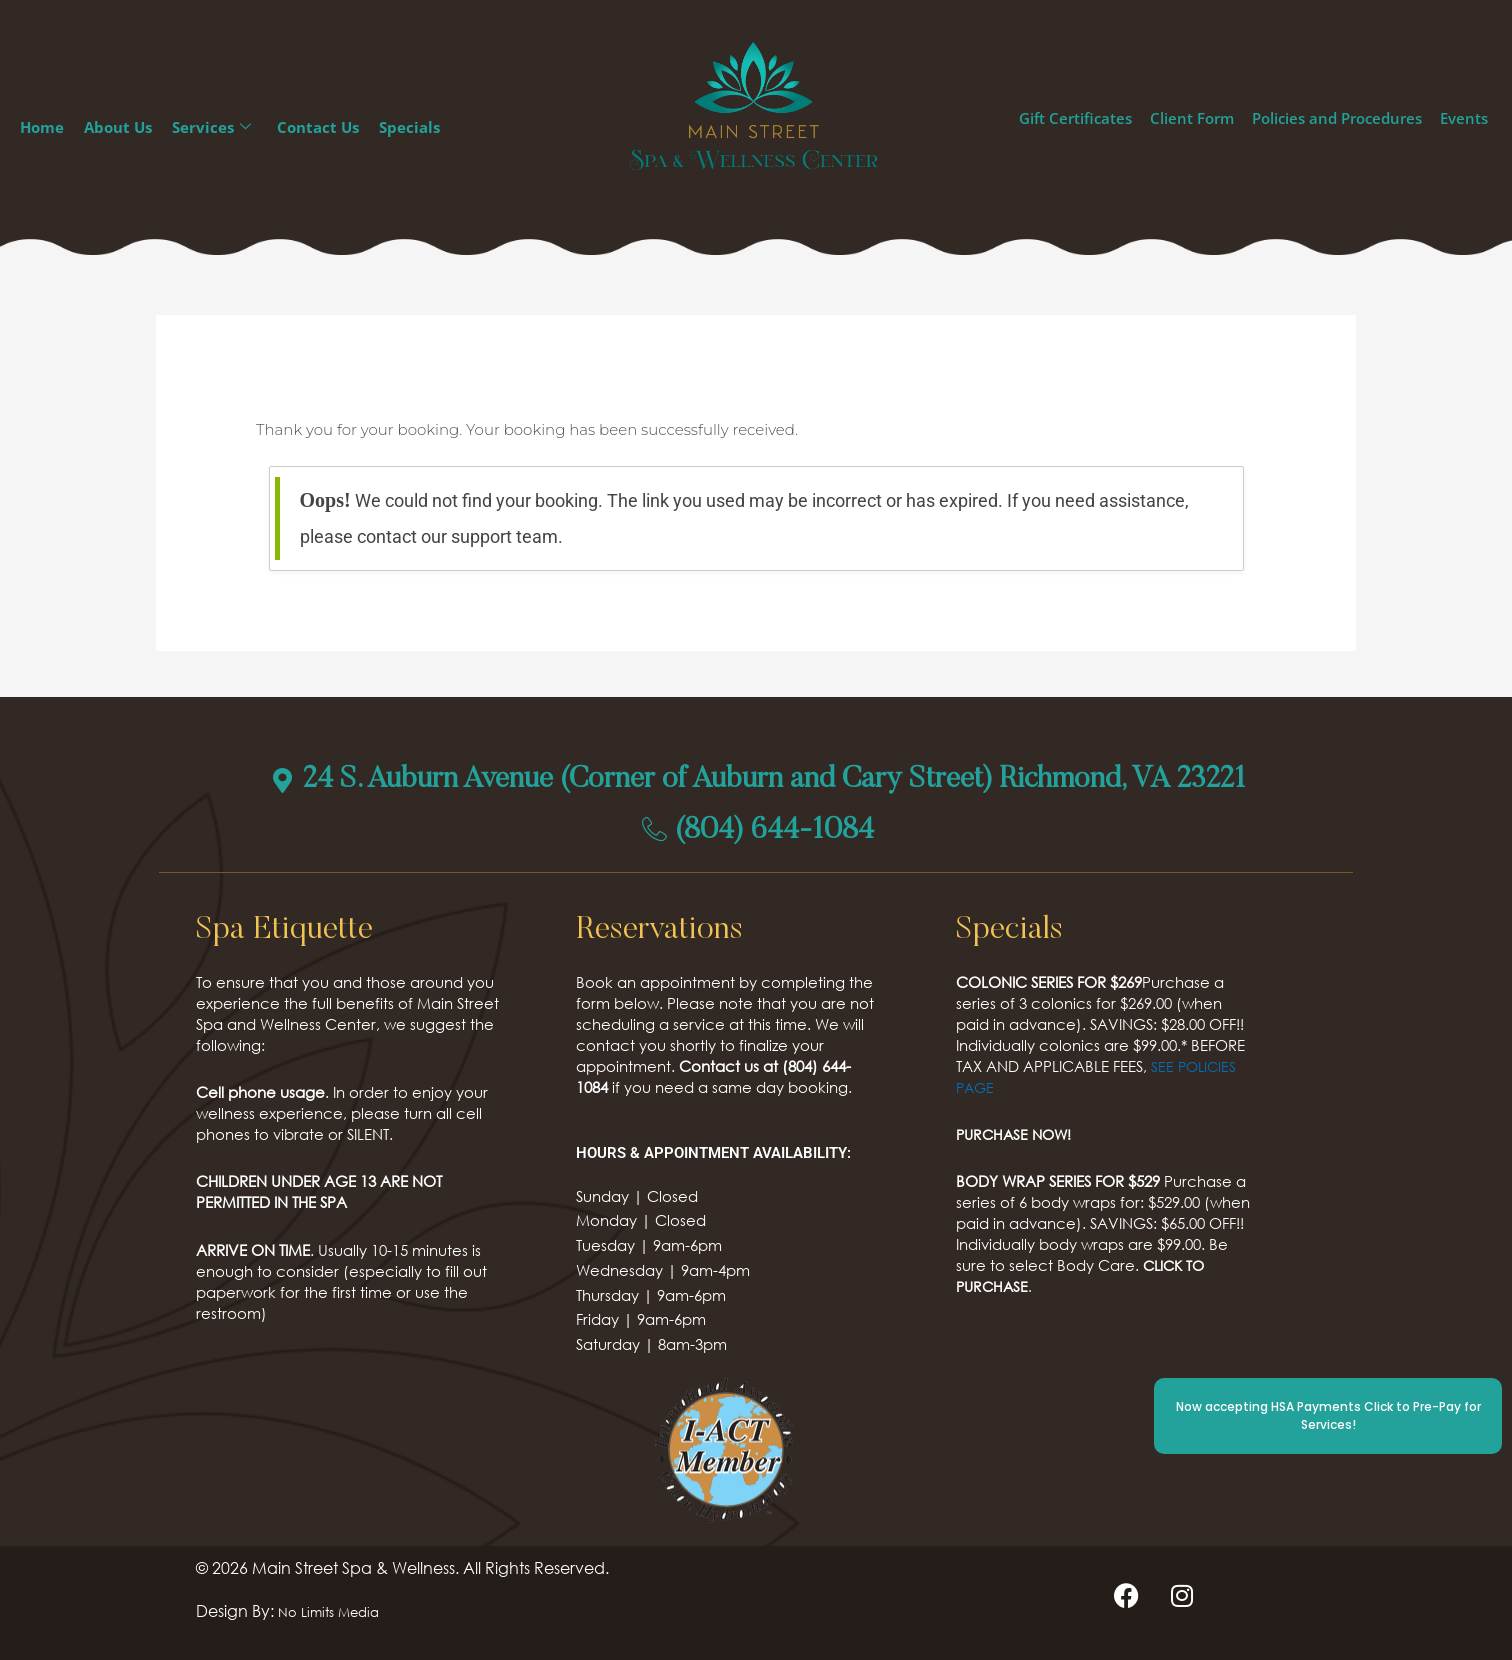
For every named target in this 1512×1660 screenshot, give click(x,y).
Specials (409, 127)
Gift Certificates (1075, 118)
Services (211, 127)
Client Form (1192, 118)
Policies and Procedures (1337, 118)
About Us (118, 127)
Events (1464, 118)
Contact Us (318, 127)
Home (42, 127)
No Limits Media (337, 1610)
